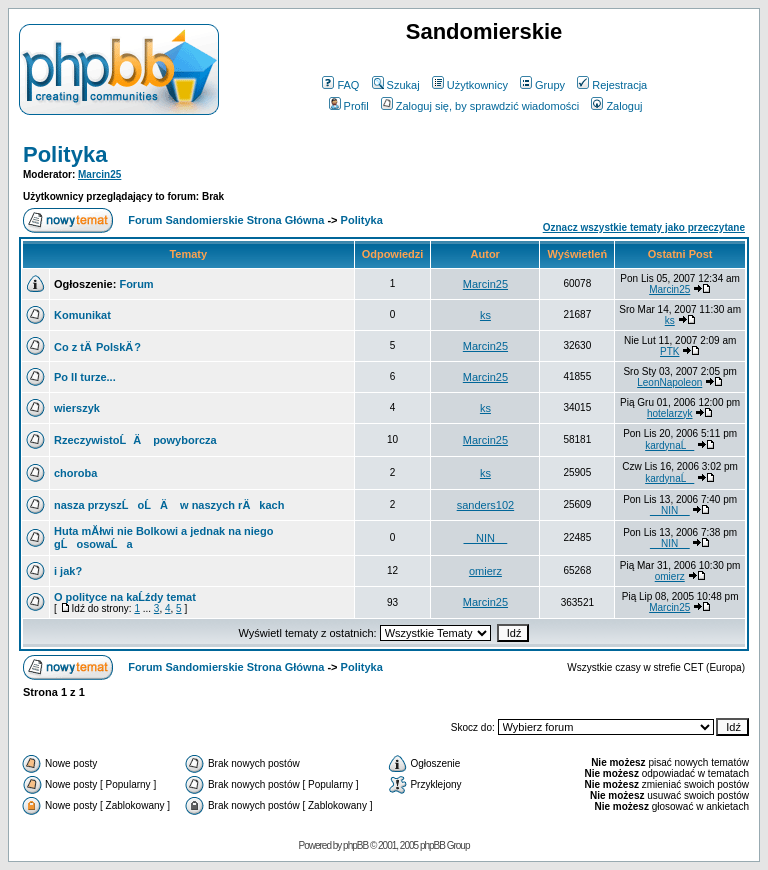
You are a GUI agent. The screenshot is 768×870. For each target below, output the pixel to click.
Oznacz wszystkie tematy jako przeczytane (644, 227)
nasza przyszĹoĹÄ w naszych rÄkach (169, 505)
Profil (349, 106)
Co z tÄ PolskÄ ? (97, 347)
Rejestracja (612, 85)
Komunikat (82, 315)
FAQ (340, 85)
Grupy (542, 85)
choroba (75, 473)
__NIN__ (669, 510)
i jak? (68, 571)
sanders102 (486, 505)
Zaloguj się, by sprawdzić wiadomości (480, 106)
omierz (485, 571)
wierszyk (77, 408)
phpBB (355, 845)
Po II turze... (85, 377)
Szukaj (396, 85)
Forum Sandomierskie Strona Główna (226, 220)
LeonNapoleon (669, 382)
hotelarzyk (670, 413)
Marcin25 (99, 174)
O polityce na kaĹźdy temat (125, 597)
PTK (669, 351)
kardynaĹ (669, 445)
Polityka (65, 154)
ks (485, 315)
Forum (136, 284)
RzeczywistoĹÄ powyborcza (135, 440)
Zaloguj (616, 106)
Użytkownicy (470, 85)
